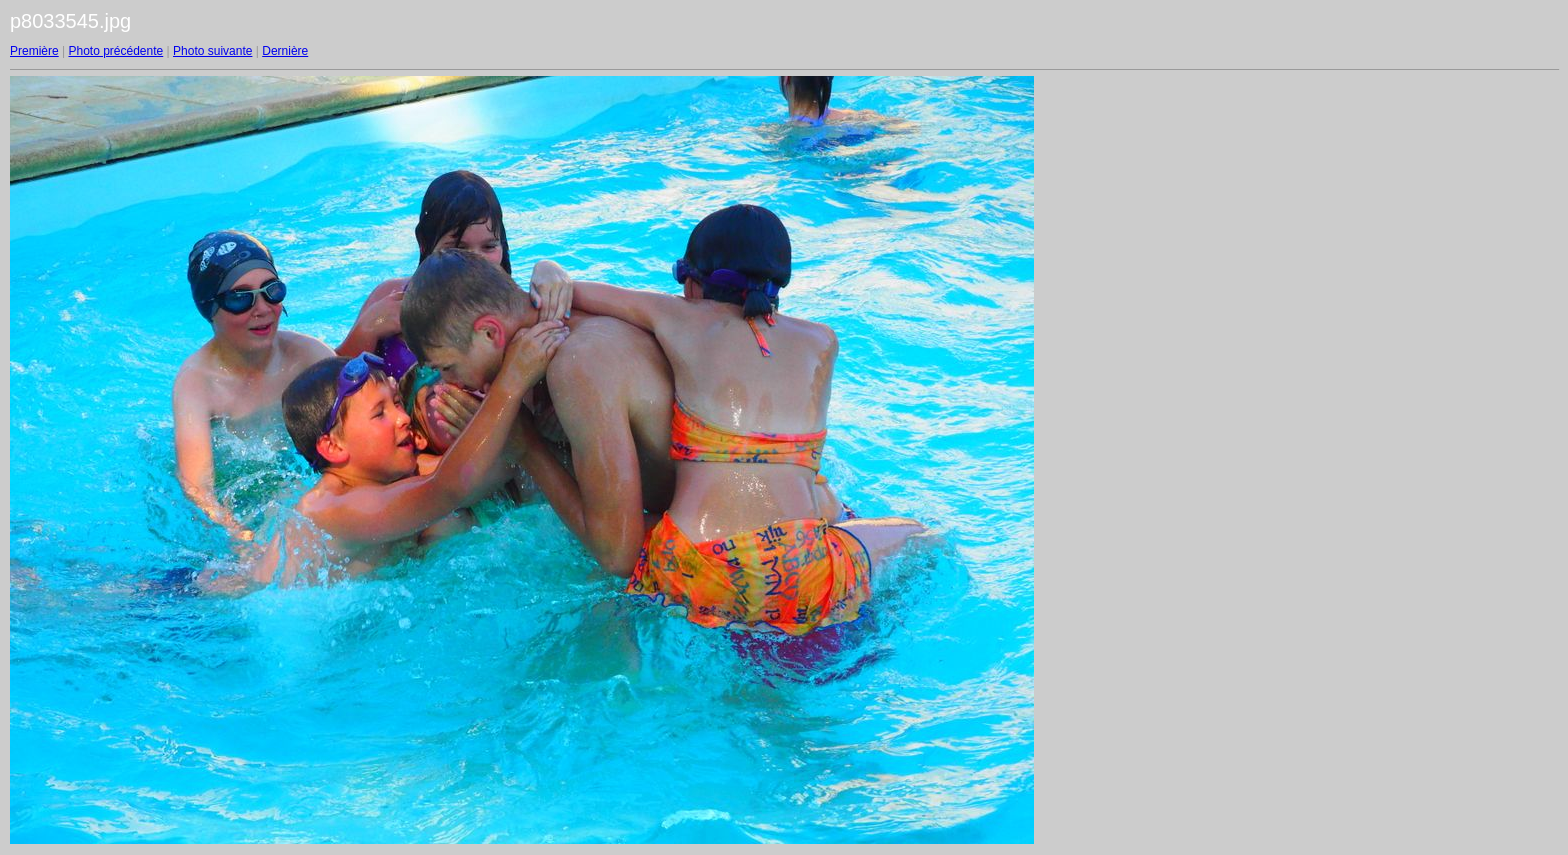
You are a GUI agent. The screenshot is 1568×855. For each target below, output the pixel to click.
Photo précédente (115, 51)
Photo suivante (212, 51)
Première (34, 51)
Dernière (285, 51)
